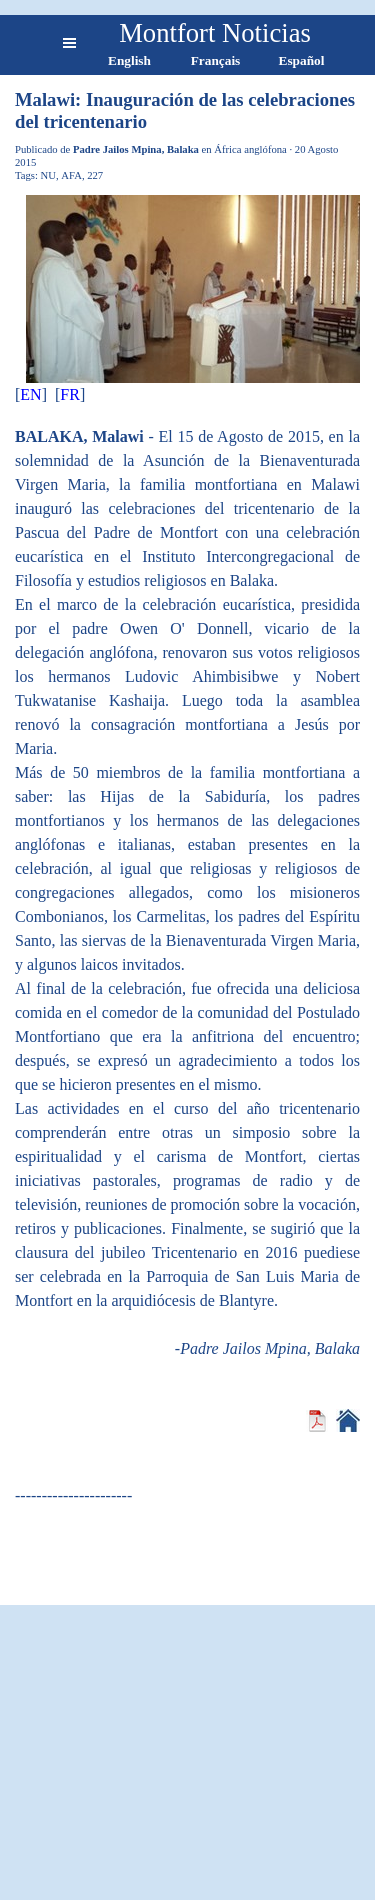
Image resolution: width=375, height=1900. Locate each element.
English (129, 60)
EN (30, 394)
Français (216, 60)
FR (70, 394)
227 (95, 175)
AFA (71, 175)
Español (302, 60)
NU (48, 175)
